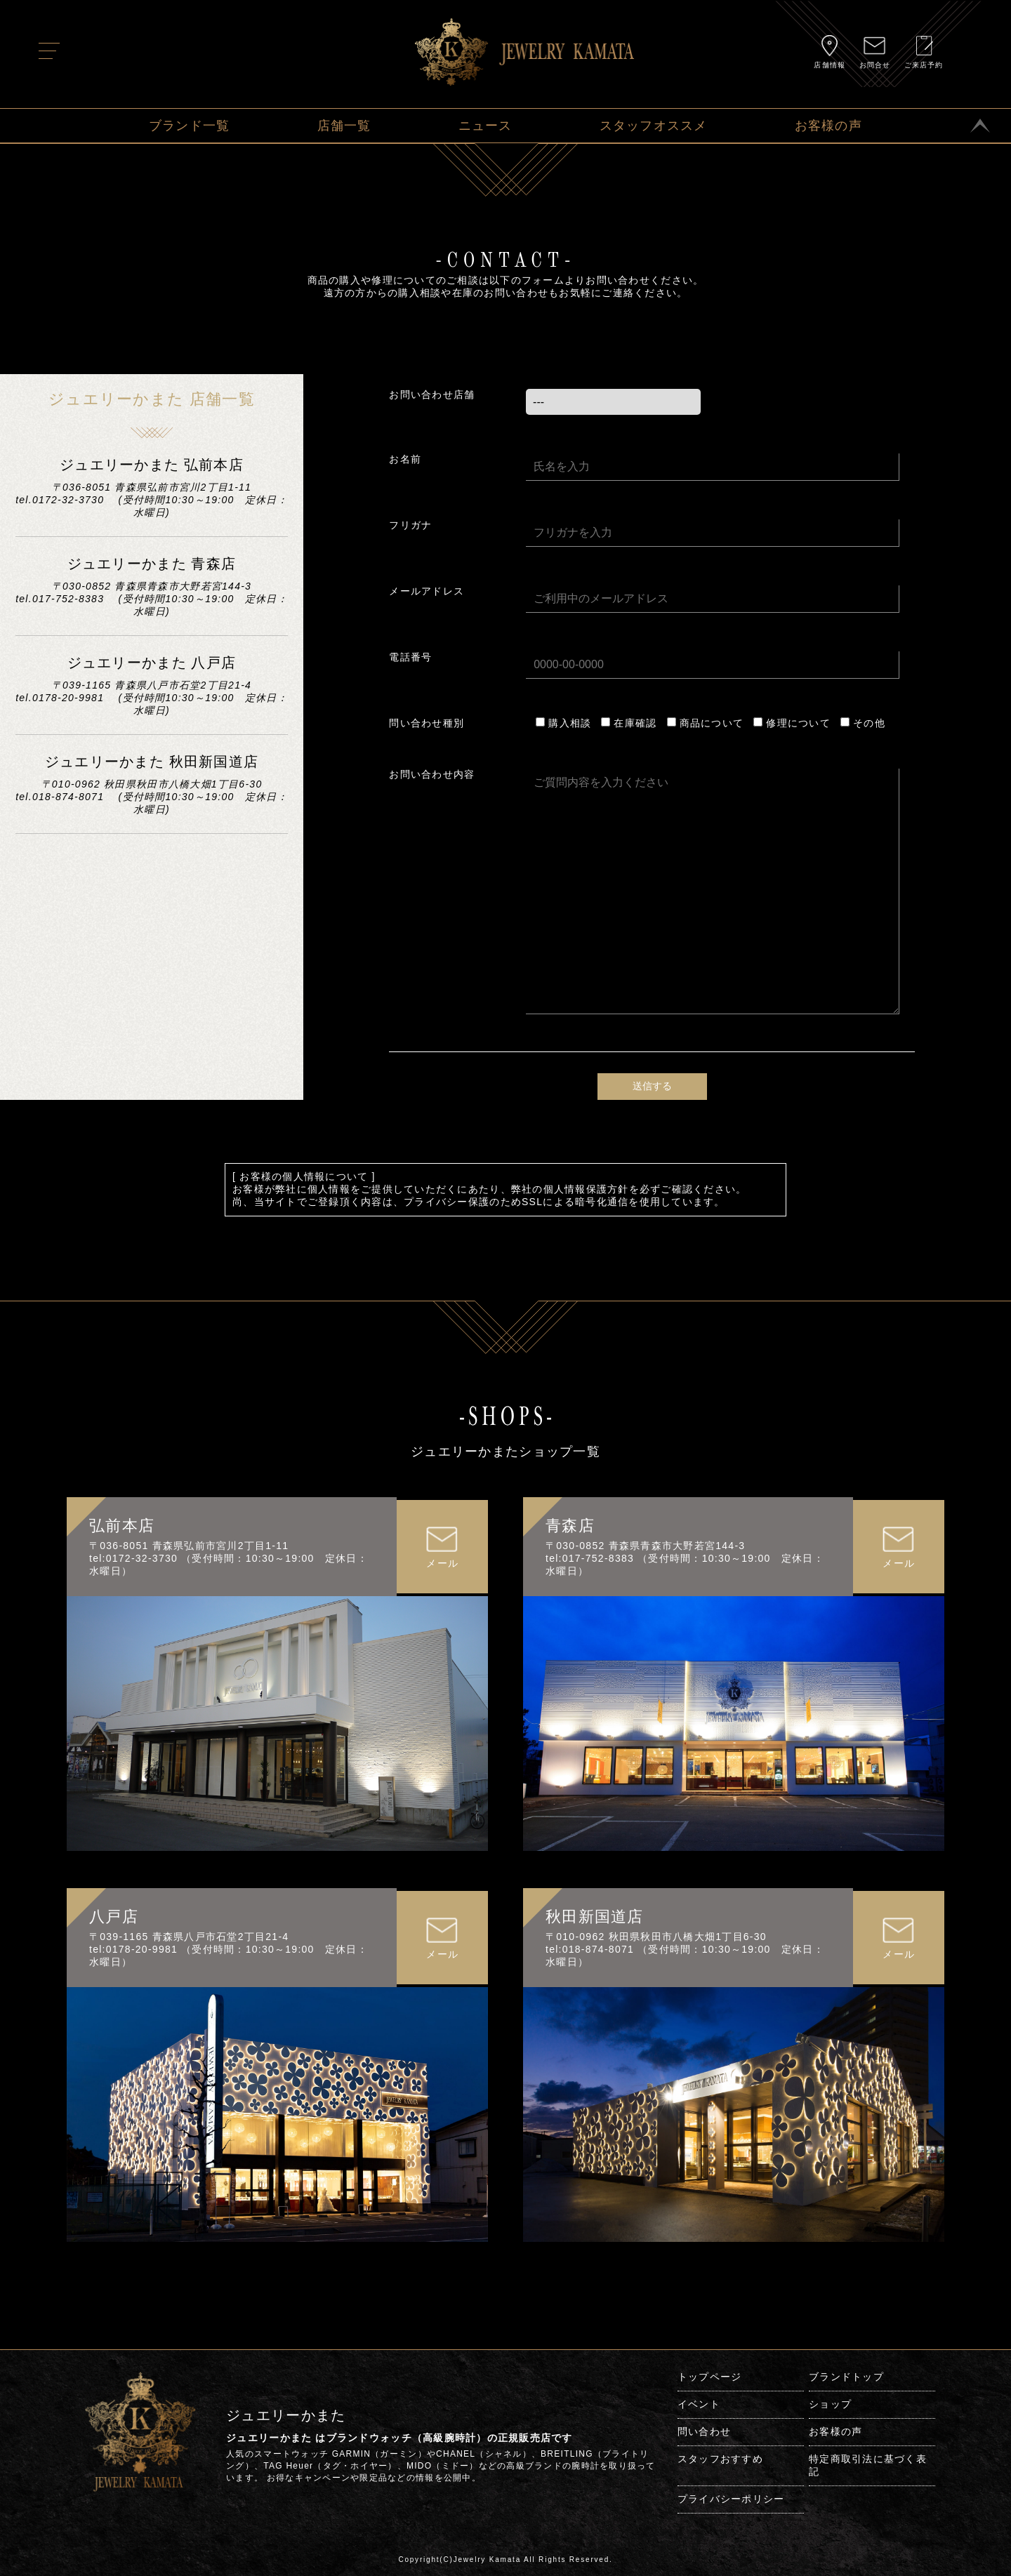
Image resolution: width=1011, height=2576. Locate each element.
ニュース (485, 126)
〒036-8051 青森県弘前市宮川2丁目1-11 (189, 1545)
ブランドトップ (846, 2376)
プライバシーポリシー (731, 2498)
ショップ (830, 2404)
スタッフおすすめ (720, 2458)
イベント (699, 2404)
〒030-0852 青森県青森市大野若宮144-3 (645, 1545)
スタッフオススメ (654, 126)
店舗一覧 (344, 126)
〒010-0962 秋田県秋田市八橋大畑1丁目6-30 (656, 1936)
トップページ (710, 2376)
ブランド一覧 (189, 126)
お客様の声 (828, 126)
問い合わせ (704, 2431)
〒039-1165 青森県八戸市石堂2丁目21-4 (189, 1936)
